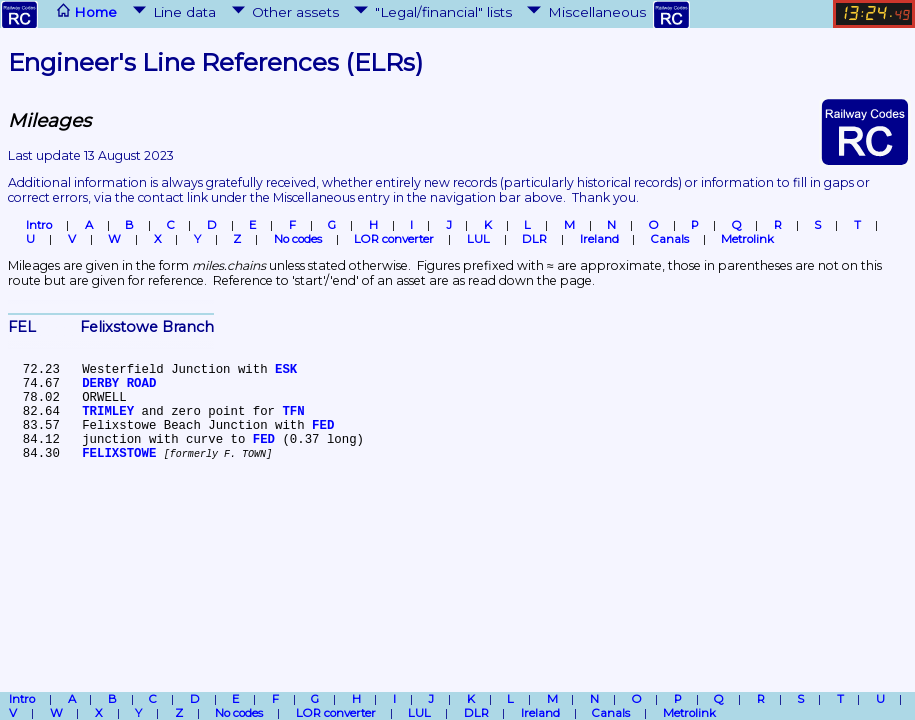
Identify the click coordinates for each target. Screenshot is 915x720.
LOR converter (394, 239)
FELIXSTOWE (119, 454)
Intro (39, 225)
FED (323, 426)
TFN (293, 412)
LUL (478, 239)
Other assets (284, 12)
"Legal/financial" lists (431, 12)
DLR (534, 239)
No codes (298, 239)
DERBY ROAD (119, 384)
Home (59, 14)
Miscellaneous (584, 12)
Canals (670, 239)
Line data (173, 12)
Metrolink (747, 239)
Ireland (599, 239)
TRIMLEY (108, 412)
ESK (286, 370)
